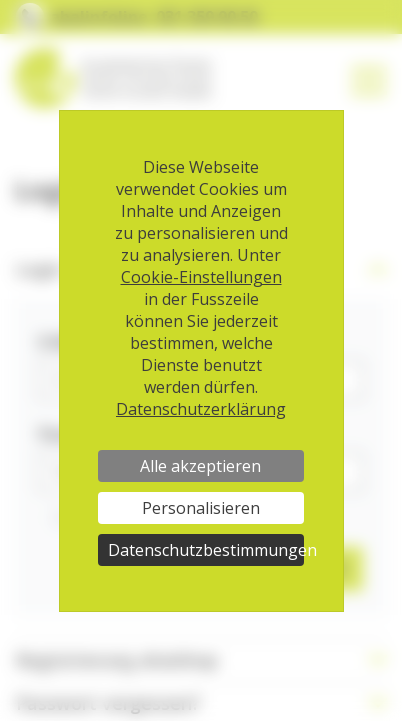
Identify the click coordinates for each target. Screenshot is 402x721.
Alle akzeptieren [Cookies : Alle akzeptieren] (200, 466)
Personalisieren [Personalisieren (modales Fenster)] (201, 508)
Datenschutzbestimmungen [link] (206, 550)
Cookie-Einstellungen (201, 277)
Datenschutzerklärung (201, 409)
